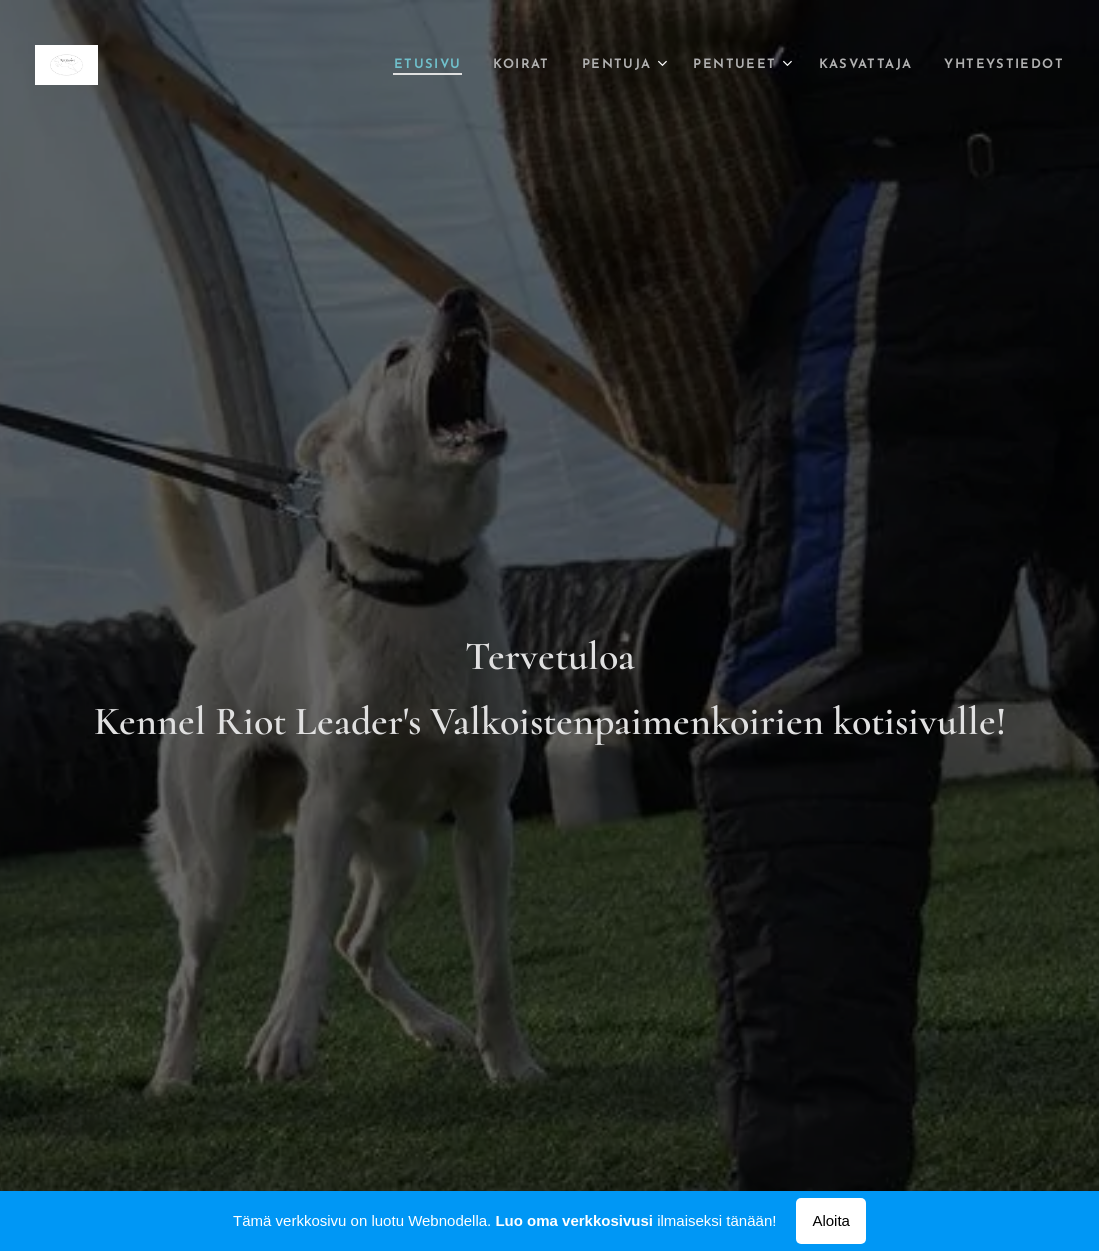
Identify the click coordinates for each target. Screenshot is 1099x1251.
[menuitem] (382, 65)
